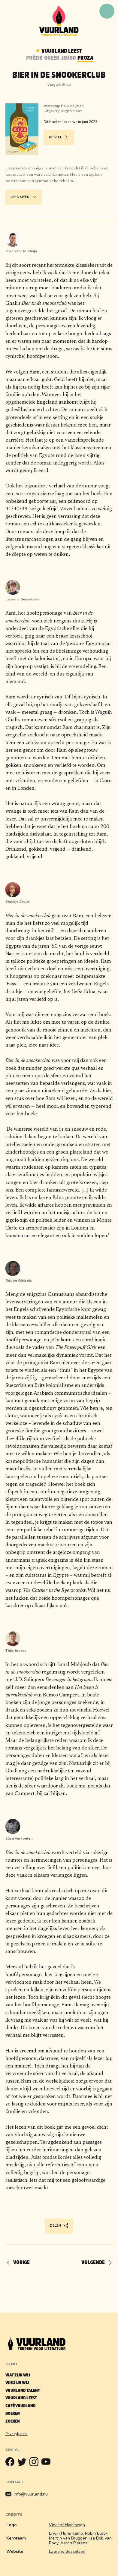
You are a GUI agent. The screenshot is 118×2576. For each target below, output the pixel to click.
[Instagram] (35, 2463)
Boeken (12, 2413)
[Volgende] (94, 2262)
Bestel (59, 137)
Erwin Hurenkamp (66, 2533)
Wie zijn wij (17, 2382)
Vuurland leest (21, 2398)
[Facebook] (11, 2463)
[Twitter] (23, 2463)
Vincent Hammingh (67, 2525)
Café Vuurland (20, 2406)
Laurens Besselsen (67, 2551)
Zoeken (12, 2421)
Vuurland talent (22, 2390)
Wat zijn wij (17, 2375)
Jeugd (68, 58)
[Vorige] (20, 2262)
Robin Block (96, 2533)
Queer (51, 58)
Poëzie (34, 58)
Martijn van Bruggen (68, 2538)
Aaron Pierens (73, 2543)
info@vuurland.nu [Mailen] (26, 2494)
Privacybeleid (16, 2433)
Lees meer (24, 197)
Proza (85, 58)
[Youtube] (47, 2463)
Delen (59, 2226)
